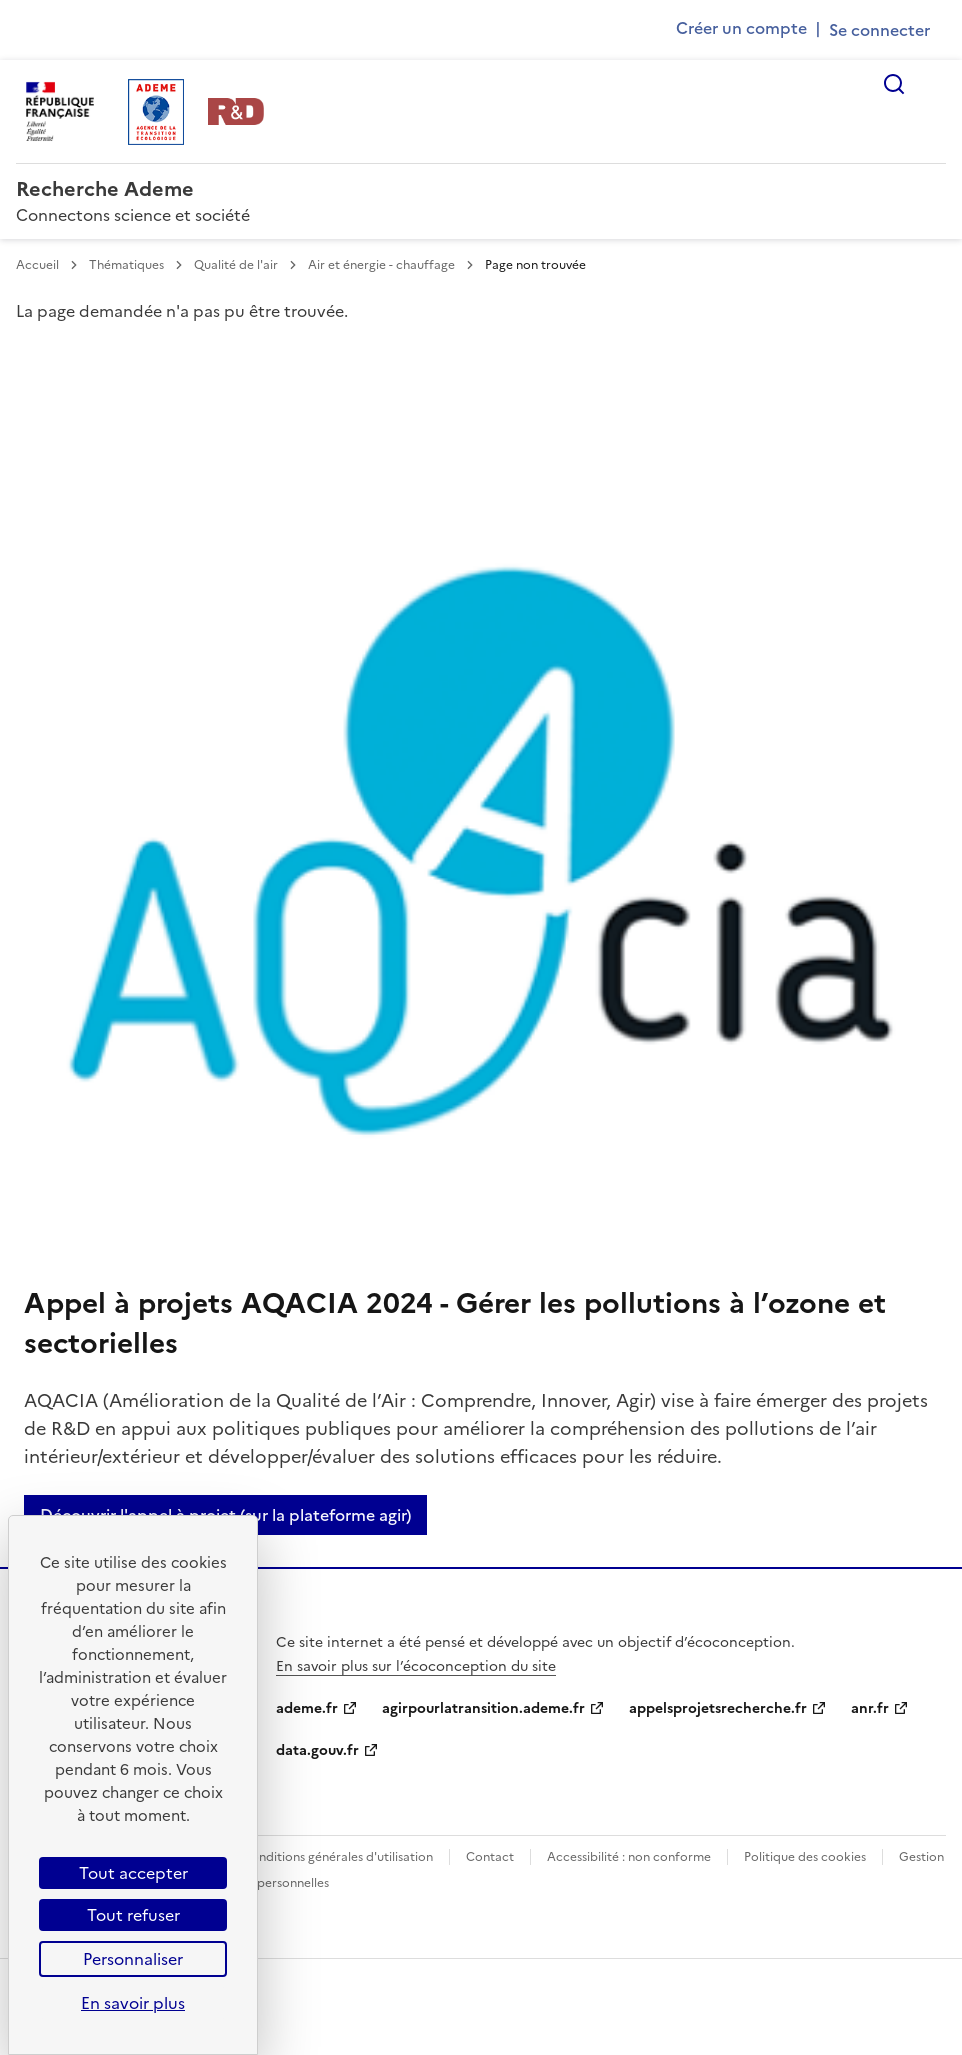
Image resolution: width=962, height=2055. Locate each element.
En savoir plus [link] (133, 2003)
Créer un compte (741, 28)
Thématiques (128, 265)
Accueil (39, 265)
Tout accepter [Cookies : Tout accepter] (133, 1873)
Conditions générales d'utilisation (337, 1857)
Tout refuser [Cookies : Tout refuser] (133, 1915)
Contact (490, 1857)
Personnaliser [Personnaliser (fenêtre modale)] (133, 1959)
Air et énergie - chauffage (383, 265)
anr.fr (870, 1708)
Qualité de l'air (237, 265)
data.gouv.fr (317, 1750)
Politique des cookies (805, 1857)
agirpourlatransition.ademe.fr (483, 1708)
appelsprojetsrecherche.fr (718, 1708)
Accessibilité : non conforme (629, 1857)
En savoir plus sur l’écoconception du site (416, 1666)
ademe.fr (307, 1708)
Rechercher (894, 84)
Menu (934, 84)
